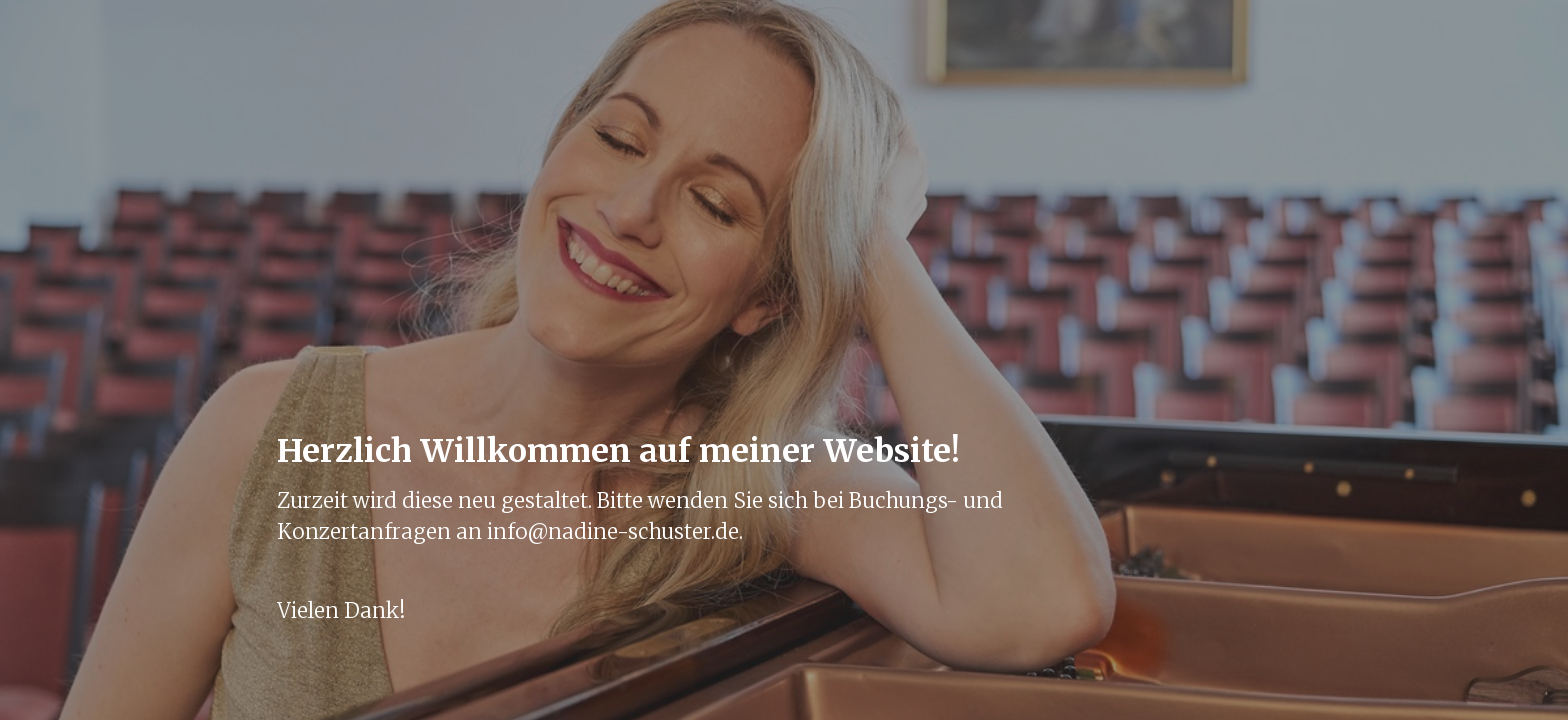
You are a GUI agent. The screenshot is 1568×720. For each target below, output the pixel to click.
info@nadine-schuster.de (613, 532)
